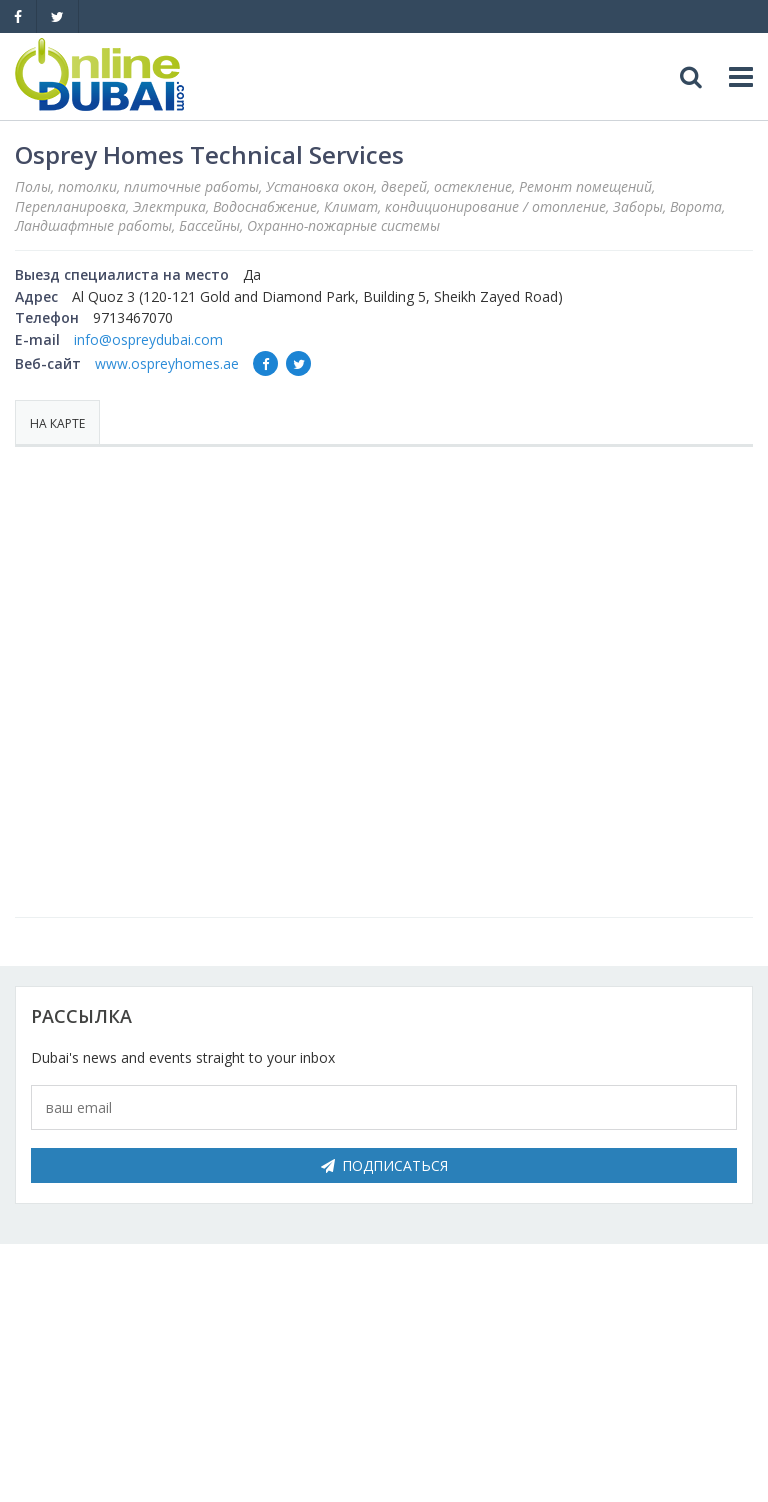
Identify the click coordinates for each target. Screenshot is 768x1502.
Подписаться (384, 1165)
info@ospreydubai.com (148, 339)
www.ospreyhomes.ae (167, 363)
